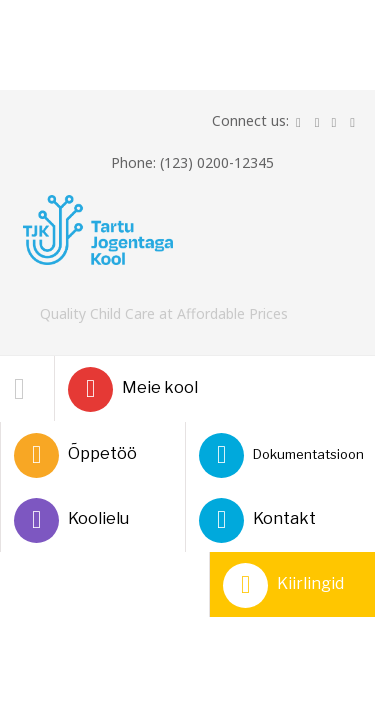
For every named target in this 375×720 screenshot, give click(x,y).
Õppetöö (75, 455)
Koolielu (71, 520)
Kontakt (257, 520)
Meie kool (133, 389)
